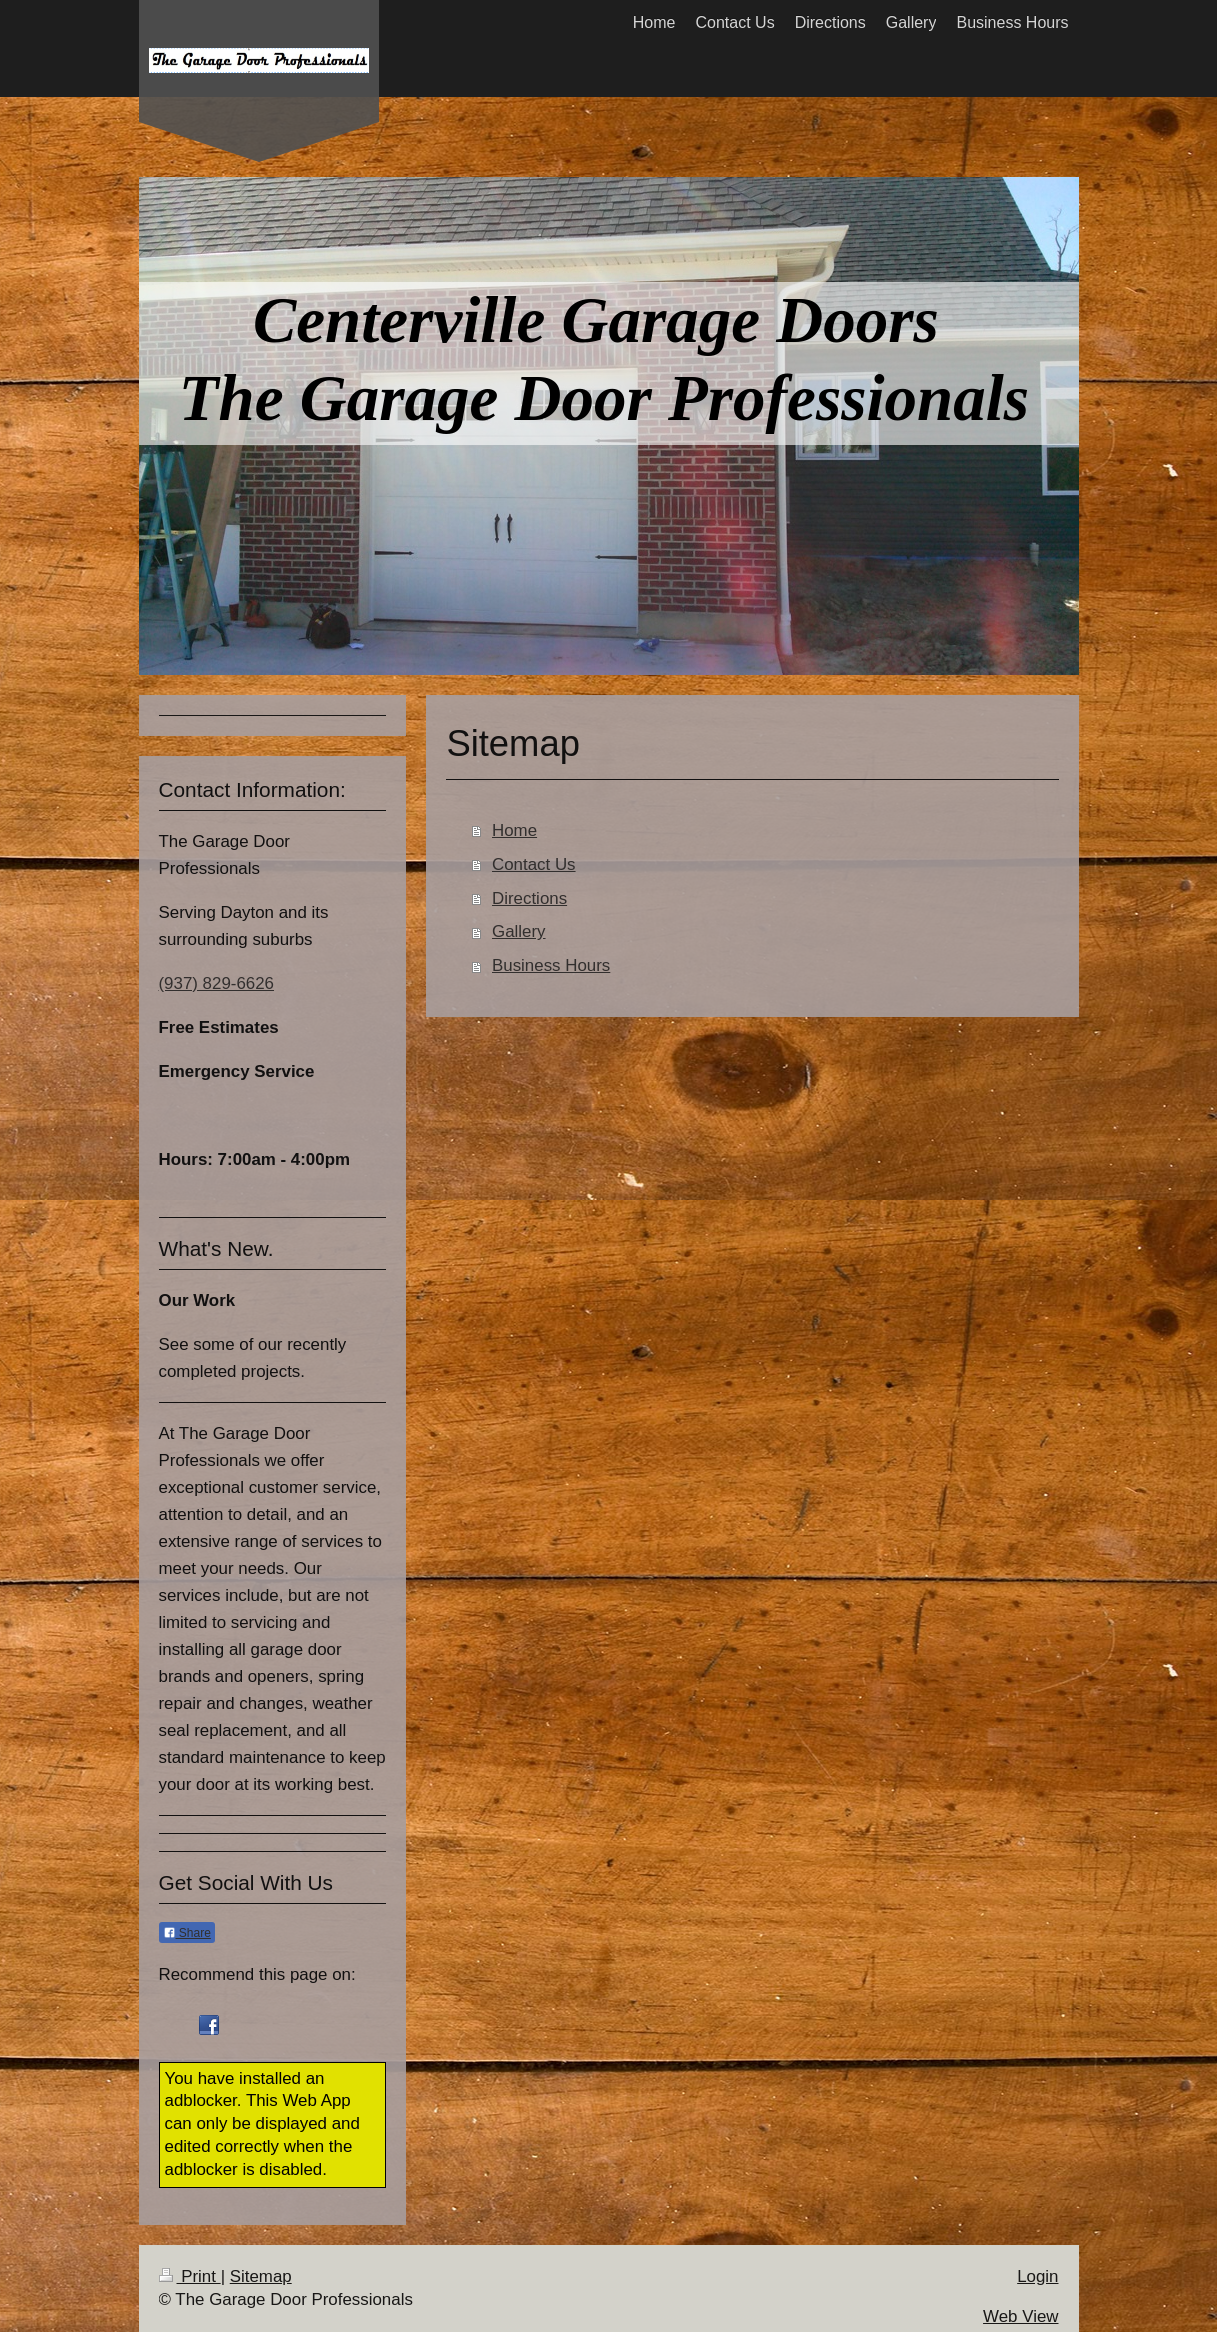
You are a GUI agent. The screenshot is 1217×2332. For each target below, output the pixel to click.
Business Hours (551, 965)
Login (1037, 2276)
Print (190, 2276)
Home (514, 830)
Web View (1020, 2316)
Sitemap (261, 2276)
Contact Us (534, 864)
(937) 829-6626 (217, 983)
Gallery (519, 931)
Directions (529, 898)
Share (187, 1933)
